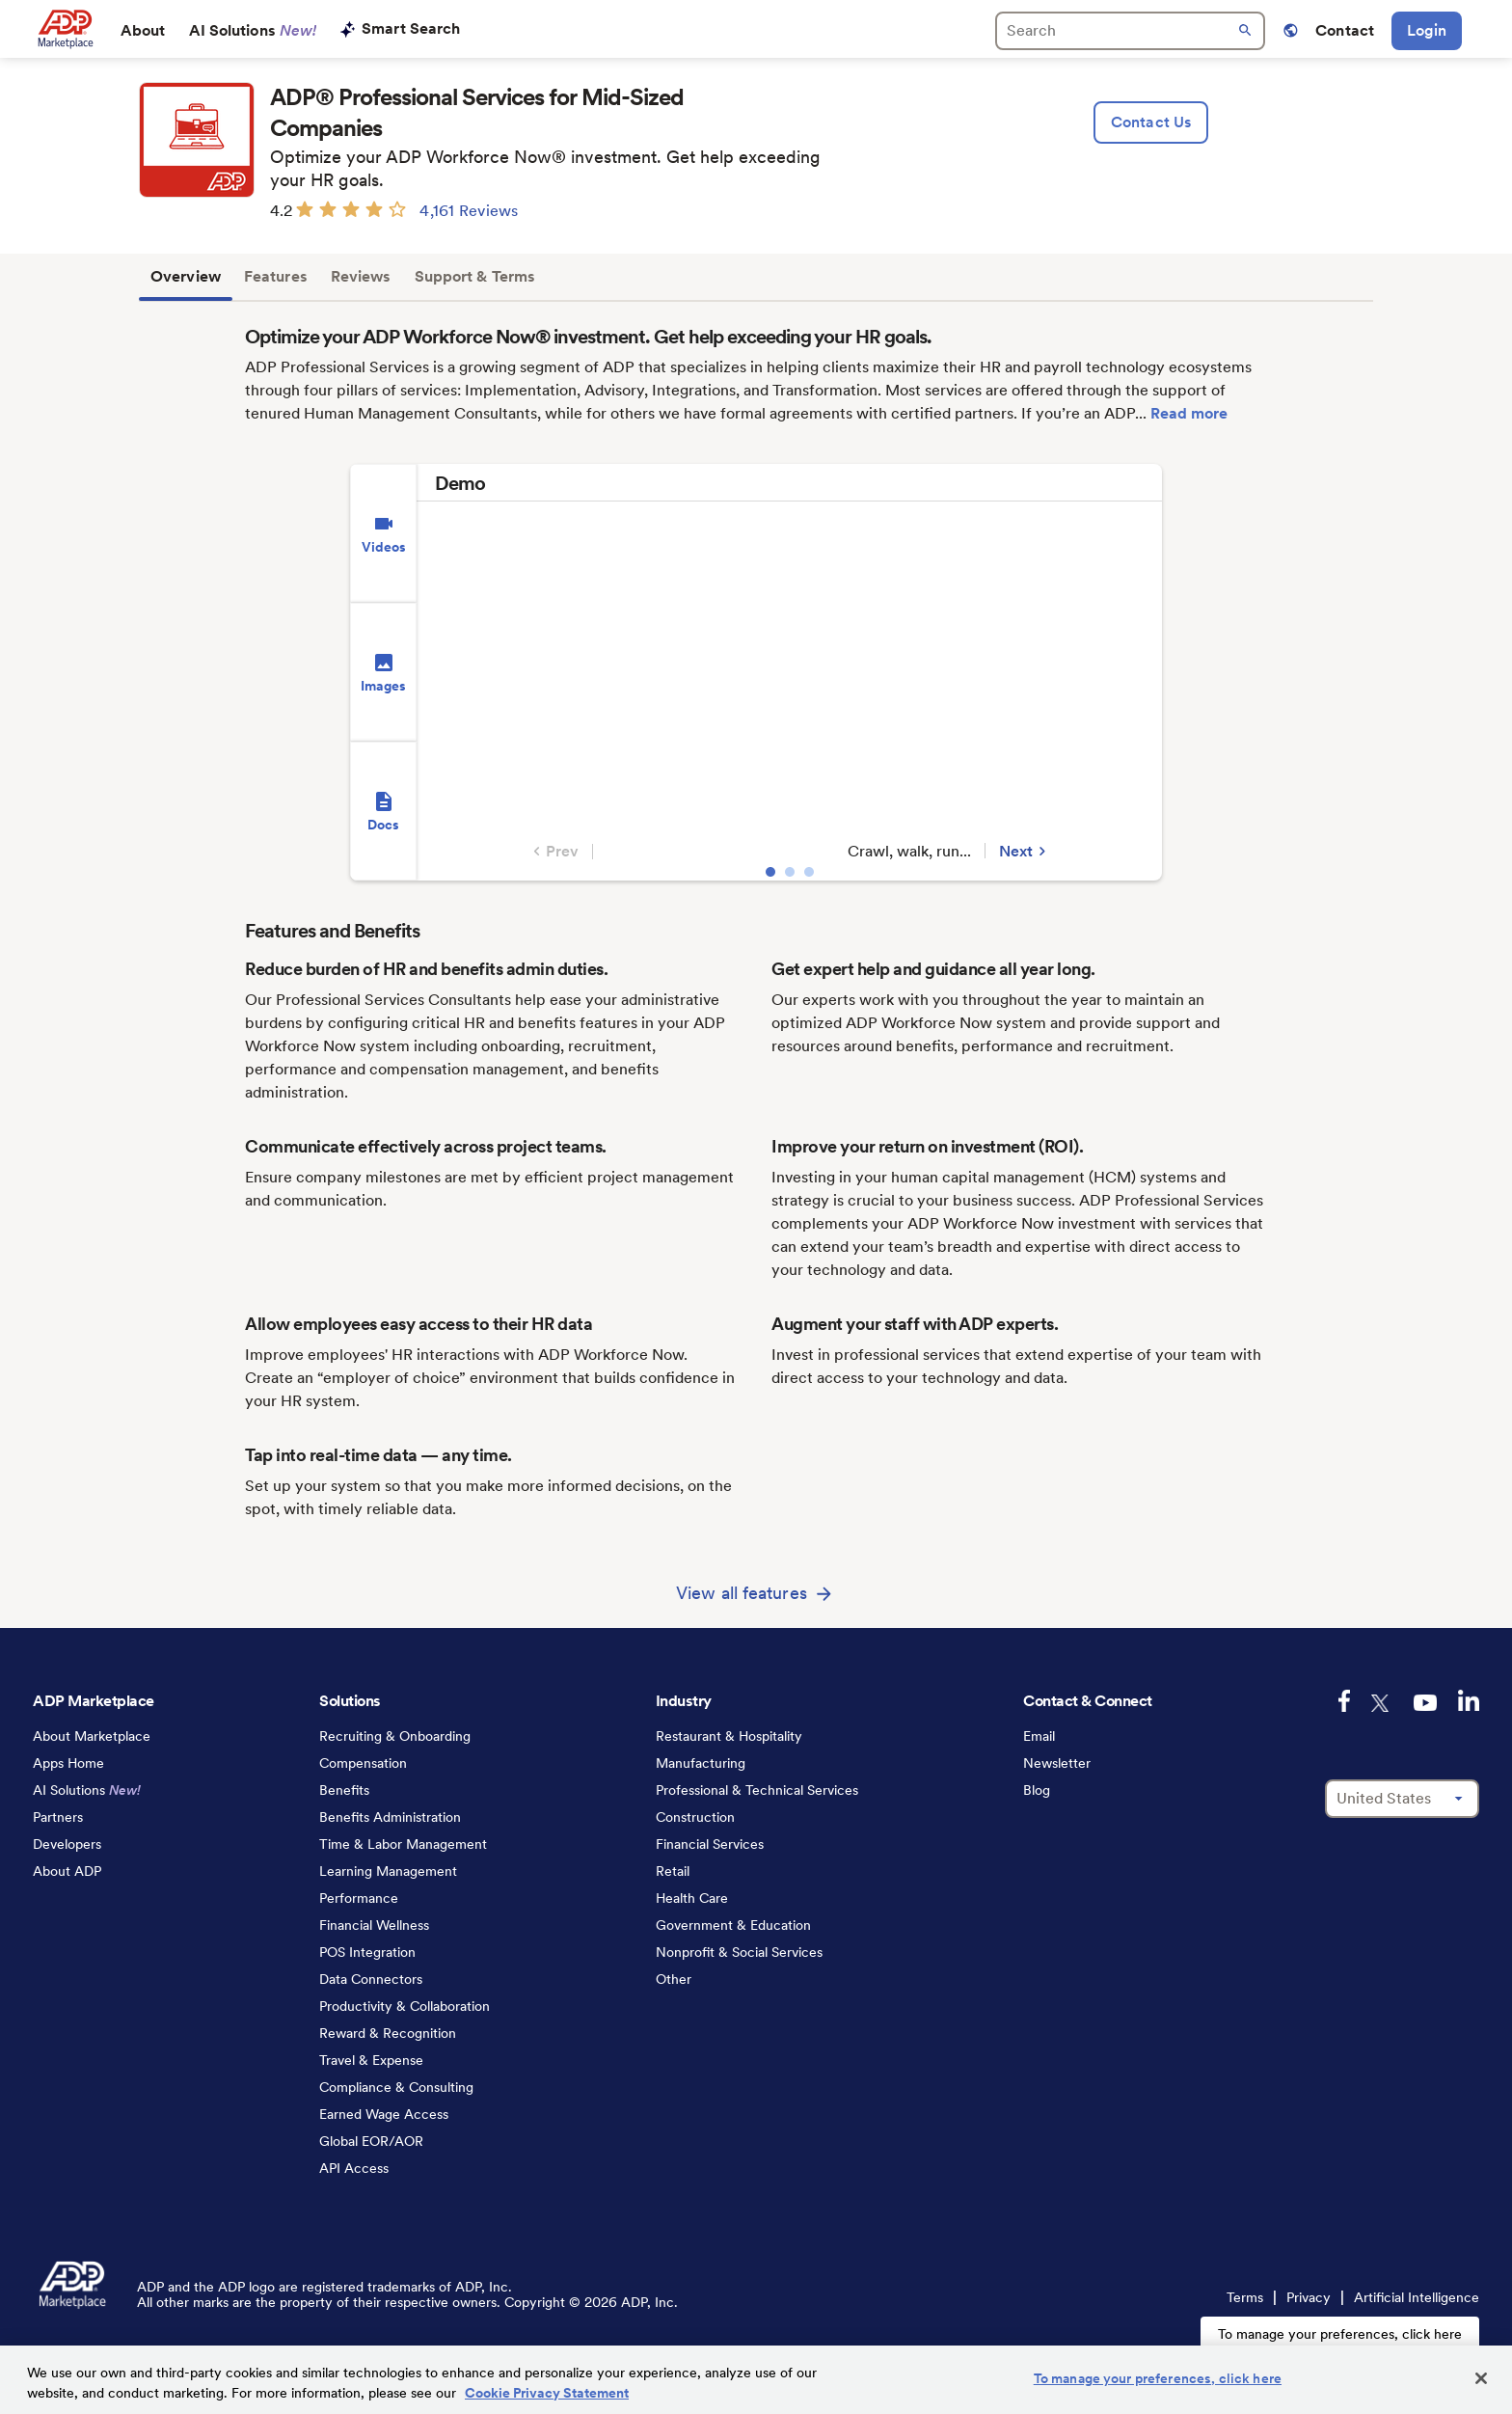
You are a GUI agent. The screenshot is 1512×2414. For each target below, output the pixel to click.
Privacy (1308, 2297)
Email (1039, 1736)
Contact (1344, 30)
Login (1426, 30)
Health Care (692, 1898)
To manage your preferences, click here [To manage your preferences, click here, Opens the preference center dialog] (1158, 2378)
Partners (58, 1817)
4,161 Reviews (468, 211)
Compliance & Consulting (396, 2087)
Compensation (363, 1763)
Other (673, 1979)
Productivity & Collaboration (404, 2006)
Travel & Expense (371, 2060)
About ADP (67, 1871)
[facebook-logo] (1344, 1701)
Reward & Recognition (387, 2033)
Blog (1036, 1790)
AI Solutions (253, 30)
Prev (553, 851)
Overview (185, 276)
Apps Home (68, 1763)
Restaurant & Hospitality (729, 1736)
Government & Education (733, 1925)
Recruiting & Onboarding (395, 1736)
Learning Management (388, 1871)
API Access (354, 2168)
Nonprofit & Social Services (739, 1952)
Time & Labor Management (403, 1844)
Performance (358, 1898)
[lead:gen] (1151, 122)
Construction (695, 1817)
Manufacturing (700, 1763)
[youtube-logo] (1425, 1703)
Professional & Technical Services (757, 1790)
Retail (672, 1871)
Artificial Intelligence (1416, 2297)
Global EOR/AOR (371, 2141)
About (143, 30)
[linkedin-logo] (1468, 1700)
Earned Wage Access (383, 2114)
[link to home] (65, 29)
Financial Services (710, 1844)
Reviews (361, 276)
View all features (741, 1593)
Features (276, 276)
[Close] (1481, 2378)
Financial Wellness (374, 1925)
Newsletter (1057, 1763)
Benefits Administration (390, 1817)
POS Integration (367, 1952)
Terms (1245, 2297)
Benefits (344, 1790)
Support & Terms (475, 276)
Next (1025, 851)
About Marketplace (91, 1736)
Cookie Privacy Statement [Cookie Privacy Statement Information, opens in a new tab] (547, 2392)
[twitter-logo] (1381, 1703)
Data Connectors (370, 1979)
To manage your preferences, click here (1340, 2334)
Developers (67, 1844)
